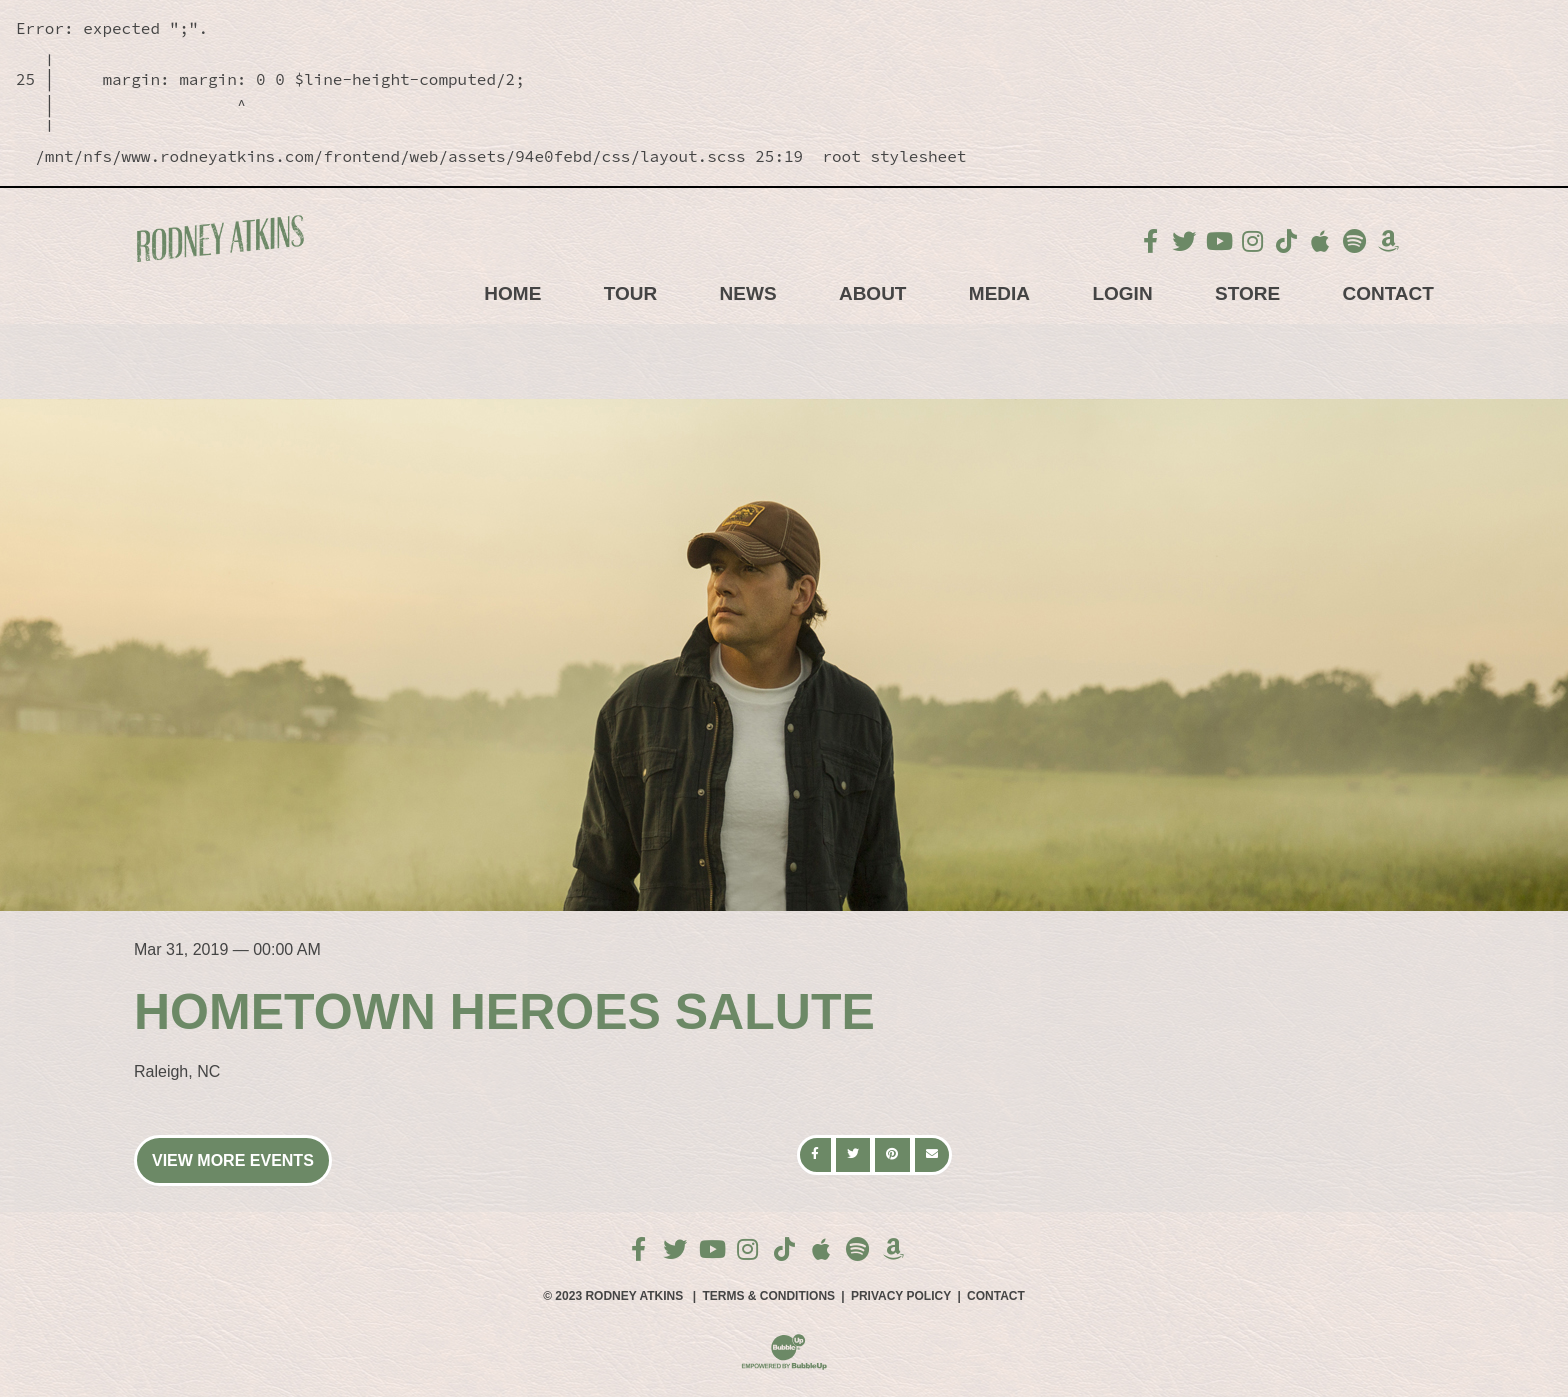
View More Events (233, 1160)
